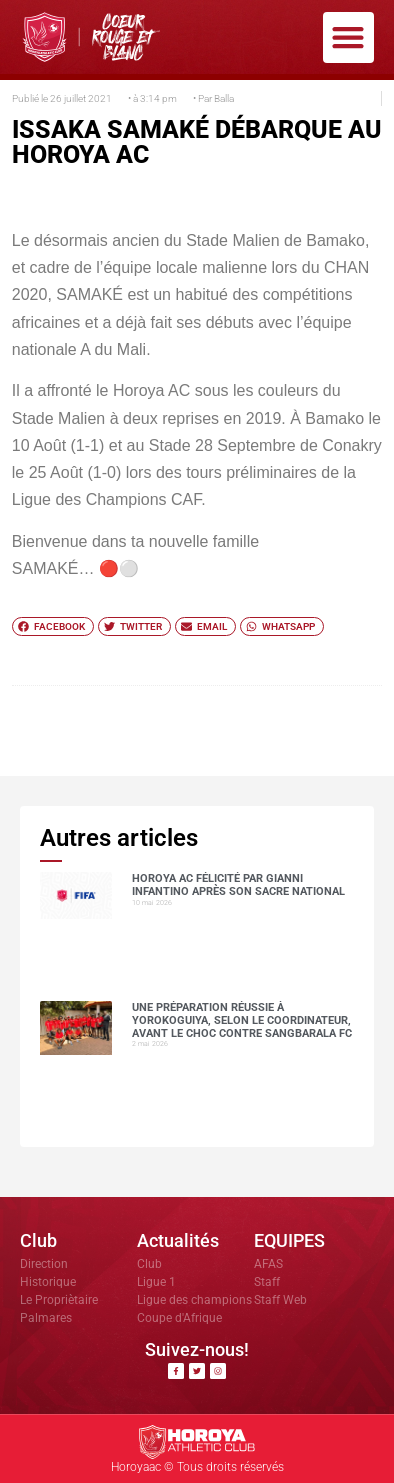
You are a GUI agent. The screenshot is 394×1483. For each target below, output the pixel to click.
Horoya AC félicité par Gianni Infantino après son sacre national (238, 885)
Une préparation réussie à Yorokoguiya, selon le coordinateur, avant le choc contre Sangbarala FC (242, 1020)
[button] (348, 37)
